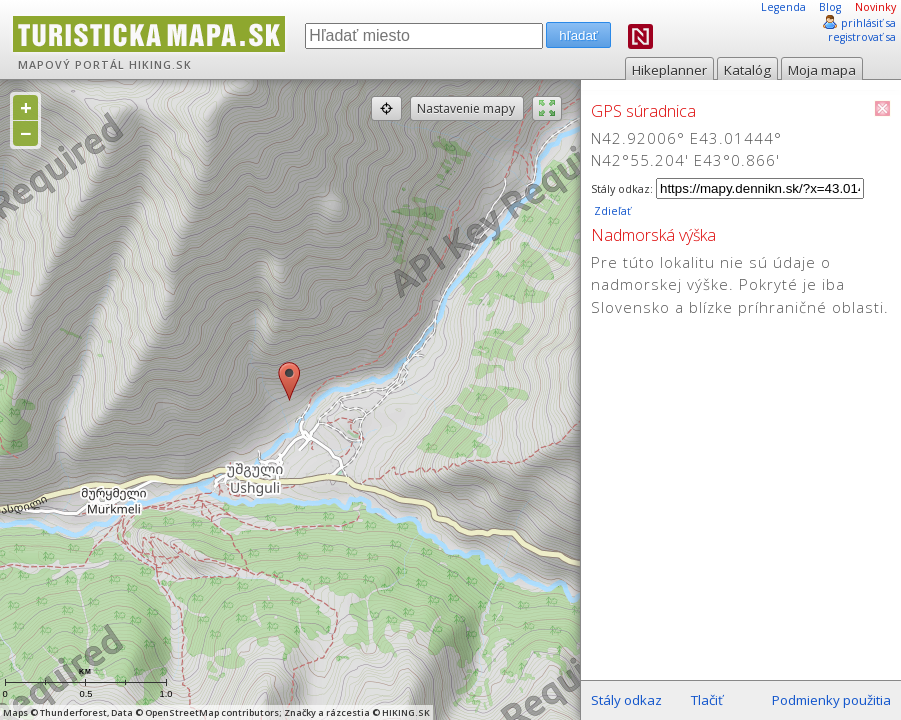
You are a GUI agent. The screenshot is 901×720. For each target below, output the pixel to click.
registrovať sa (862, 37)
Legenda (783, 7)
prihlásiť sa (868, 23)
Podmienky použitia (831, 700)
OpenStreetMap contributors (212, 712)
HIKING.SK (160, 65)
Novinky (875, 7)
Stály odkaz (626, 700)
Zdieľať (611, 211)
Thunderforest (73, 712)
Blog (830, 7)
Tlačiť (707, 700)
